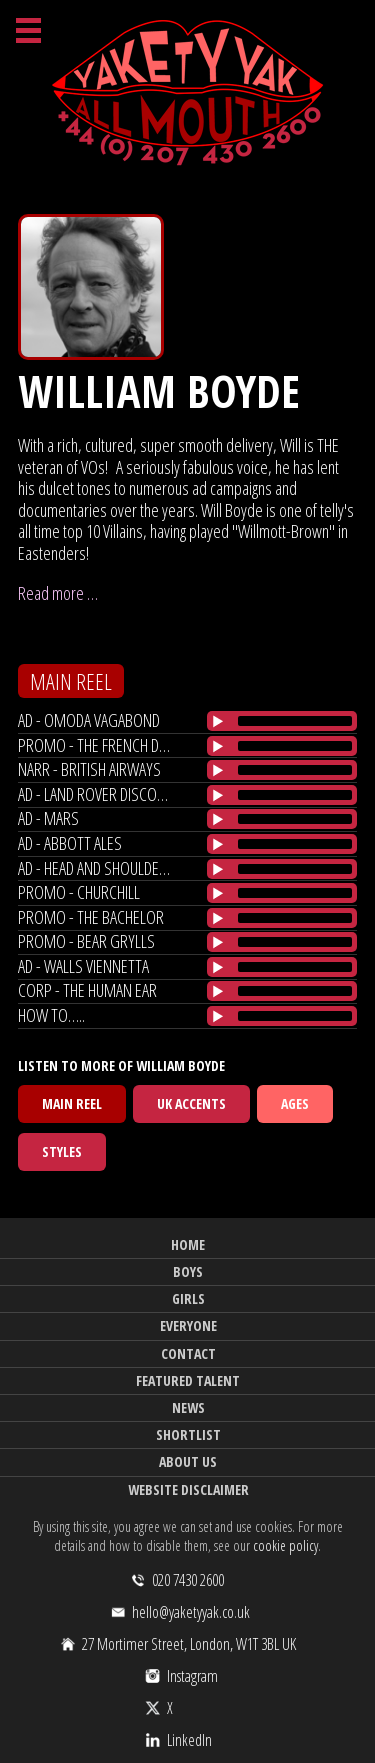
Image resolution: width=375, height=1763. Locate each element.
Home (188, 1244)
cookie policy (285, 1545)
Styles (62, 1151)
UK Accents (191, 1103)
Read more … (58, 593)
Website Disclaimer (188, 1489)
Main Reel (72, 1103)
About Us (188, 1461)
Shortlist (188, 1434)
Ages (295, 1103)
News (188, 1407)
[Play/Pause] (218, 721)
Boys (188, 1271)
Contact (188, 1353)
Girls (188, 1298)
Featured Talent (188, 1380)
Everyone (188, 1325)
